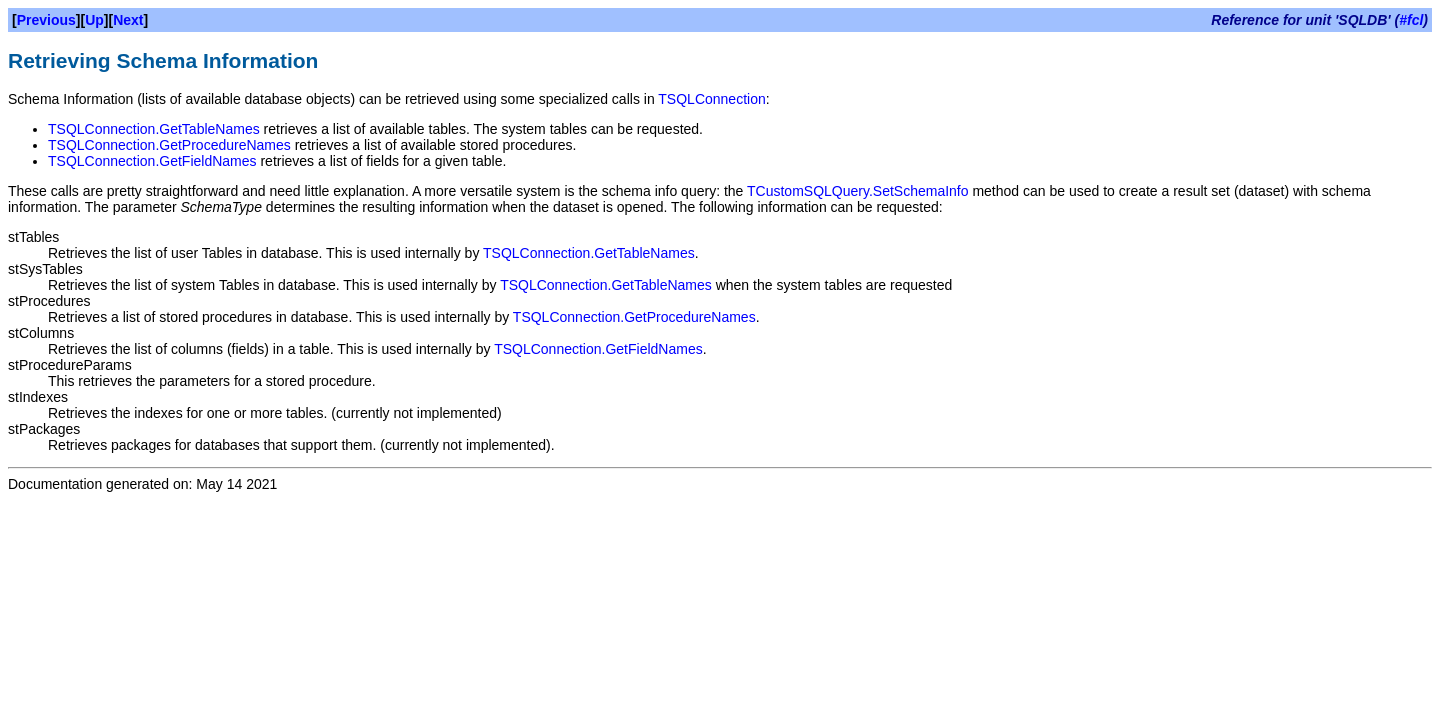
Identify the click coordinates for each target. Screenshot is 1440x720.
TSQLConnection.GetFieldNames (152, 161)
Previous (46, 20)
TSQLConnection (711, 99)
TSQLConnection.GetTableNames (154, 129)
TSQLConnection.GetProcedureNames (169, 145)
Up (94, 20)
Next (128, 20)
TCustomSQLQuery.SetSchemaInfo (858, 191)
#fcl (1411, 20)
